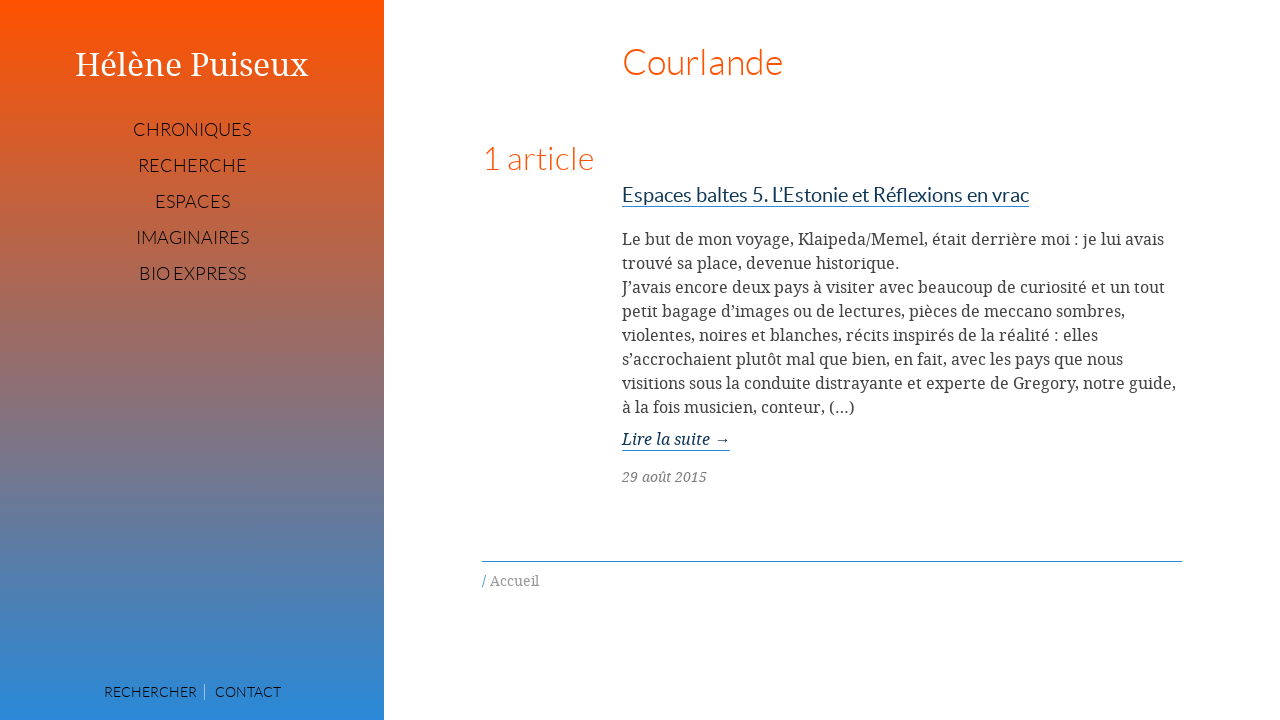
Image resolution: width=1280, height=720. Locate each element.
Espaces (192, 202)
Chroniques (192, 130)
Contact (248, 692)
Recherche (192, 166)
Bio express (192, 274)
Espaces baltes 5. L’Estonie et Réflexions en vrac (825, 195)
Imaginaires (192, 238)
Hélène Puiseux (192, 64)
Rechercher (150, 692)
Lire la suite (676, 439)
